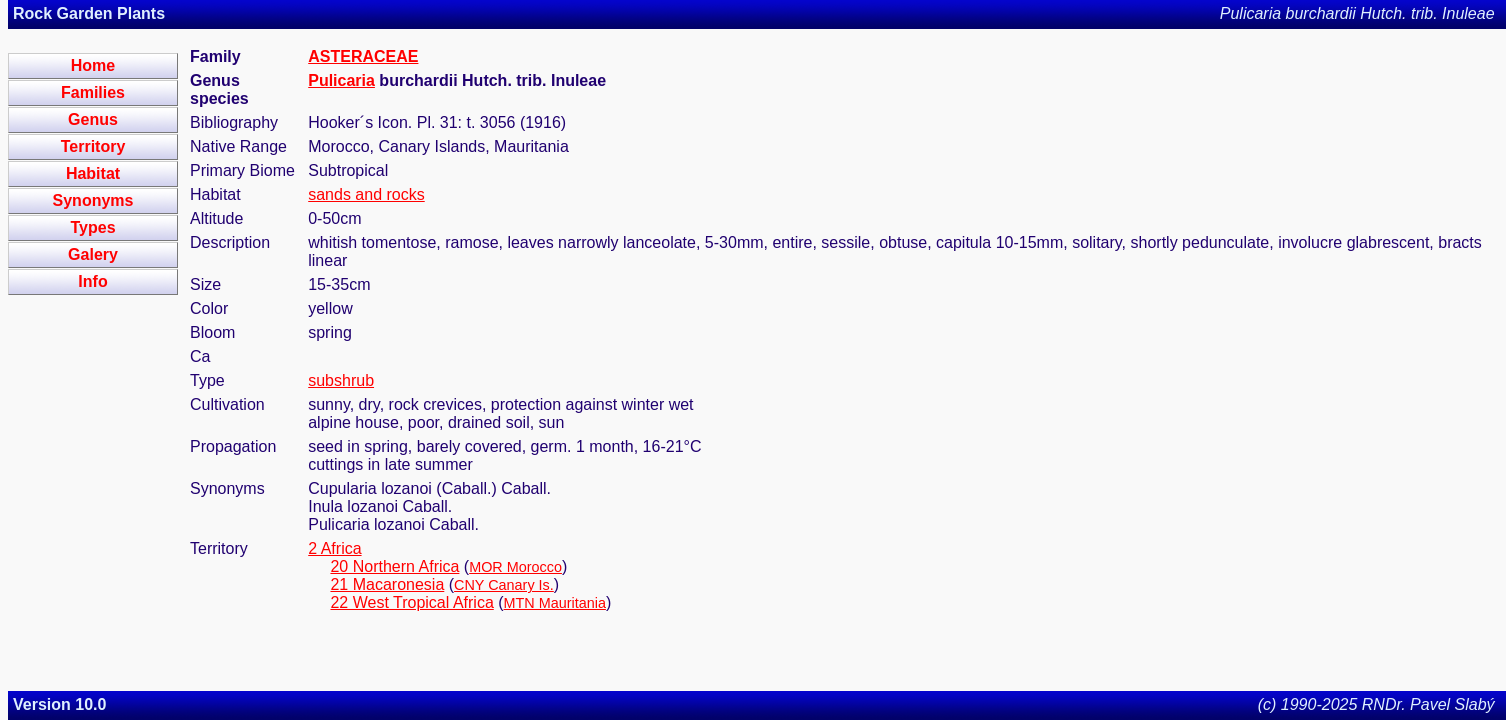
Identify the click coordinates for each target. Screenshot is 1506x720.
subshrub (341, 380)
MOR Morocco (515, 567)
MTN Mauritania (555, 603)
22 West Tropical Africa (411, 602)
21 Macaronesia (387, 584)
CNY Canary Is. (504, 585)
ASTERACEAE (363, 56)
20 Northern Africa (394, 566)
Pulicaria (341, 80)
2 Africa (334, 548)
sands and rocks (366, 194)
